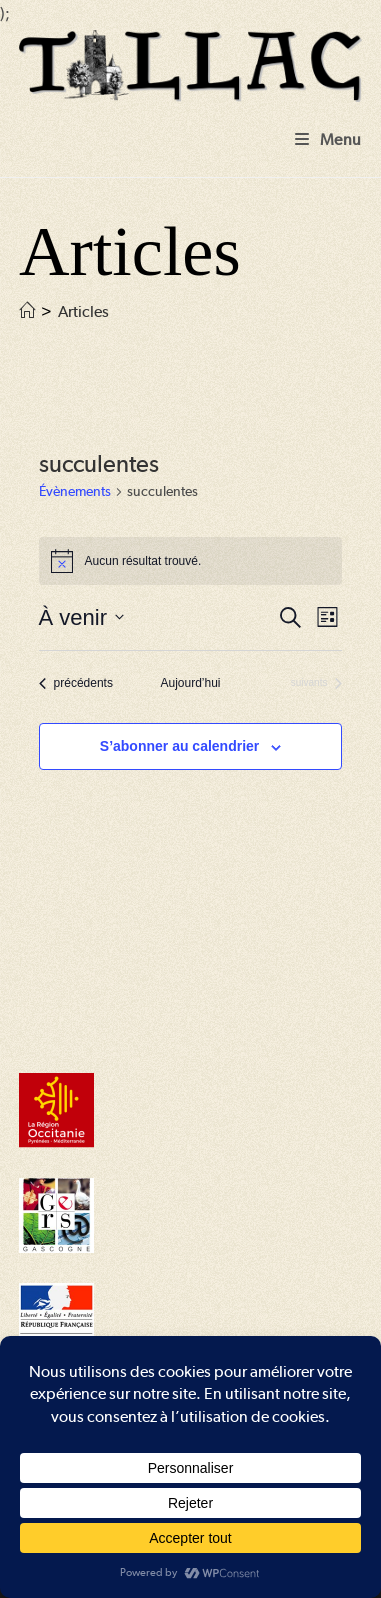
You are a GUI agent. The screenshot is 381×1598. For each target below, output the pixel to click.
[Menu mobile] (328, 139)
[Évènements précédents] (76, 683)
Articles (83, 311)
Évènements (75, 491)
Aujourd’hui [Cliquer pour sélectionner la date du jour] (190, 683)
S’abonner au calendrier (180, 746)
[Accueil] (27, 311)
